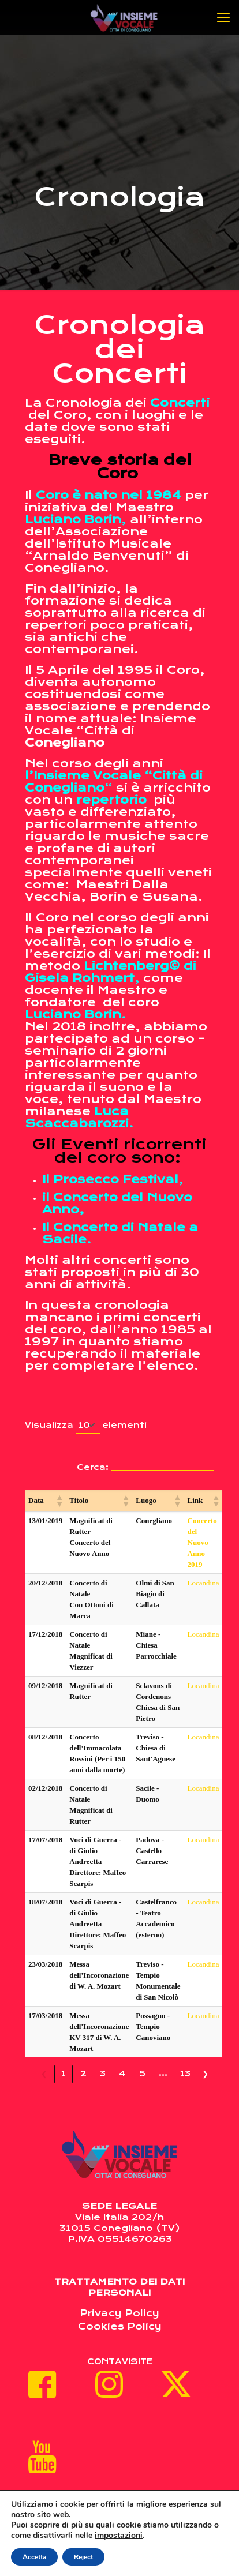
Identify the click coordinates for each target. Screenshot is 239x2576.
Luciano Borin (73, 519)
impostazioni (119, 2535)
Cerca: (93, 1467)
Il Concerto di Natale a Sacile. (120, 1233)
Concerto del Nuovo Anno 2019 (202, 1542)
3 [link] (103, 2073)
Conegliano (66, 742)
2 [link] (83, 2073)
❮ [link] (44, 2073)
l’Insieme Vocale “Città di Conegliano (114, 781)
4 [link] (122, 2073)
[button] (58, 1501)
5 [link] (142, 2073)
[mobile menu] (223, 17)
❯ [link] (205, 2073)
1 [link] (63, 2073)
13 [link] (185, 2073)
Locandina (203, 1582)
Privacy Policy (119, 2313)
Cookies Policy (120, 2326)
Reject (83, 2557)
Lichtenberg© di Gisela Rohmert (110, 972)
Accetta (34, 2557)
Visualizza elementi (86, 1426)
